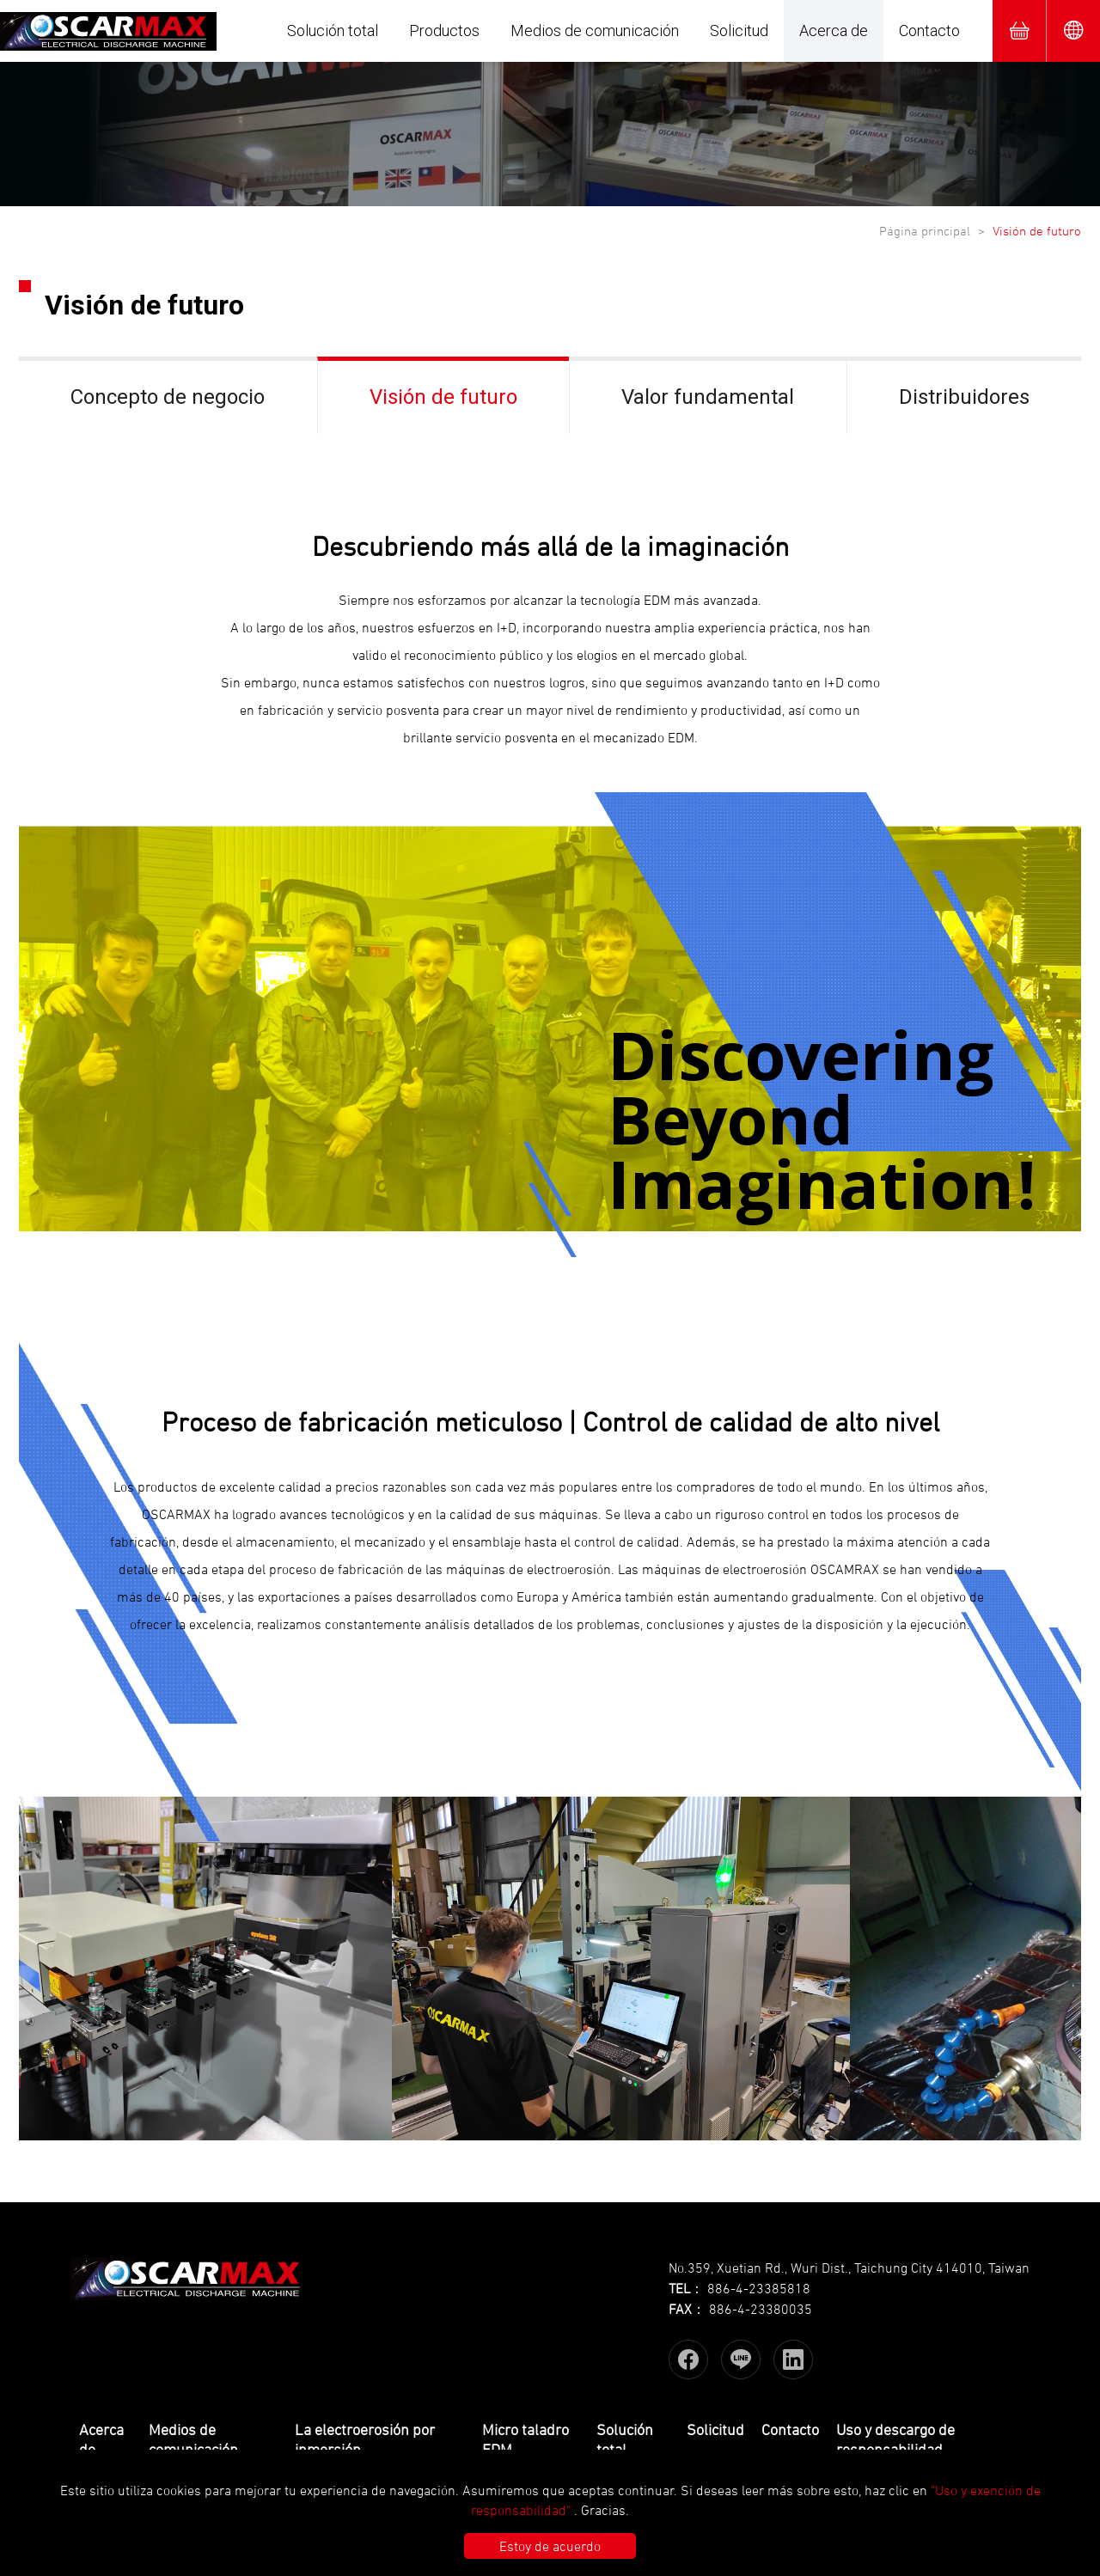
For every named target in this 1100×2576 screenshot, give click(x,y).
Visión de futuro (443, 397)
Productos (444, 30)
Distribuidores (964, 397)
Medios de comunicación (594, 30)
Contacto (929, 30)
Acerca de (833, 30)
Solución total (332, 30)
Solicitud (739, 30)
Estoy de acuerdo (550, 2546)
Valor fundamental (707, 397)
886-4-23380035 (760, 2309)
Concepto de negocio (167, 397)
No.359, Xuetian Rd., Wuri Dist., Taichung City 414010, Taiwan (849, 2267)
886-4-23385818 (758, 2288)
